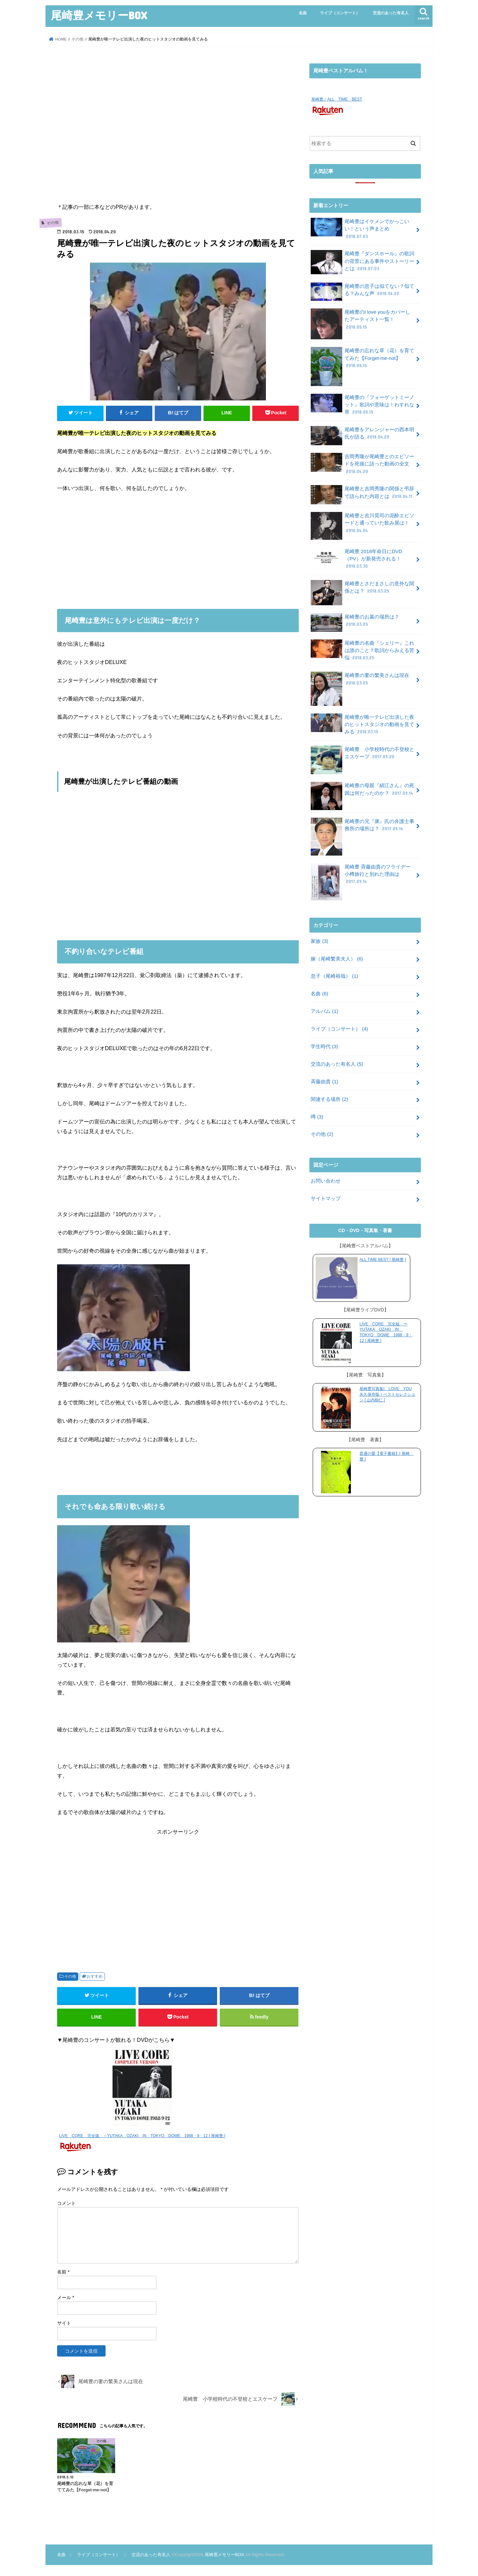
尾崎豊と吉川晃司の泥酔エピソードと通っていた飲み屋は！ (362, 525)
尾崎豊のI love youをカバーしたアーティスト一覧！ (360, 321)
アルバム (324, 1011)
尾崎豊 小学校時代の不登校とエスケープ (362, 755)
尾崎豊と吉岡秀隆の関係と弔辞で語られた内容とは (362, 494)
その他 (70, 1976)
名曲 (303, 13)
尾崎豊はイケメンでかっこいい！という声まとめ (360, 228)
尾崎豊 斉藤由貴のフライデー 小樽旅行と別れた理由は (361, 876)
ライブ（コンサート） (340, 13)
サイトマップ (326, 1198)
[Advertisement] (178, 131)
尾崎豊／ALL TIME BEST (336, 99)
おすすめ (95, 1976)
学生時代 (324, 1046)
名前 (63, 2272)
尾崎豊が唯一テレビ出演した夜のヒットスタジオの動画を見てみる (362, 723)
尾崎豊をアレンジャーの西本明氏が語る (362, 435)
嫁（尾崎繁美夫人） (337, 958)
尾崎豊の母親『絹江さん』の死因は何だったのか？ (362, 791)
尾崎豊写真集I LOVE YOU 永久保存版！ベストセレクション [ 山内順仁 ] (387, 1394)
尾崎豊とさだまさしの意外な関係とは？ (362, 589)
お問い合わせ (326, 1180)
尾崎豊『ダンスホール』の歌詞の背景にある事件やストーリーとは (362, 262)
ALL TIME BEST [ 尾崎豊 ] (382, 1259)
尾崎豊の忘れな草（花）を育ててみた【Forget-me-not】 (362, 360)
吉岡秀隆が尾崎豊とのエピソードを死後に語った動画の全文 (362, 463)
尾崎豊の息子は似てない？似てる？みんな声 (362, 291)
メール (65, 2297)
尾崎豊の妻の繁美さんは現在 (360, 681)
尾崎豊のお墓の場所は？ (355, 622)
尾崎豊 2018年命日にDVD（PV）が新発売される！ (356, 558)
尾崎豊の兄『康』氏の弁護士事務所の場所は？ (362, 827)
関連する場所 (329, 1098)
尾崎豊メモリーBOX (99, 15)
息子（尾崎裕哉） (334, 975)
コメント (66, 2203)
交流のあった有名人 (391, 13)
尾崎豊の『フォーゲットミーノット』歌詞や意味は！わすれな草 (362, 404)
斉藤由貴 (324, 1081)
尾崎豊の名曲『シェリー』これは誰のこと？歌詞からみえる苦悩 (362, 650)
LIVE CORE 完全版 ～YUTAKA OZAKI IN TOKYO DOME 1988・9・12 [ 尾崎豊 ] (142, 2135)
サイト (64, 2323)
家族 (319, 940)
